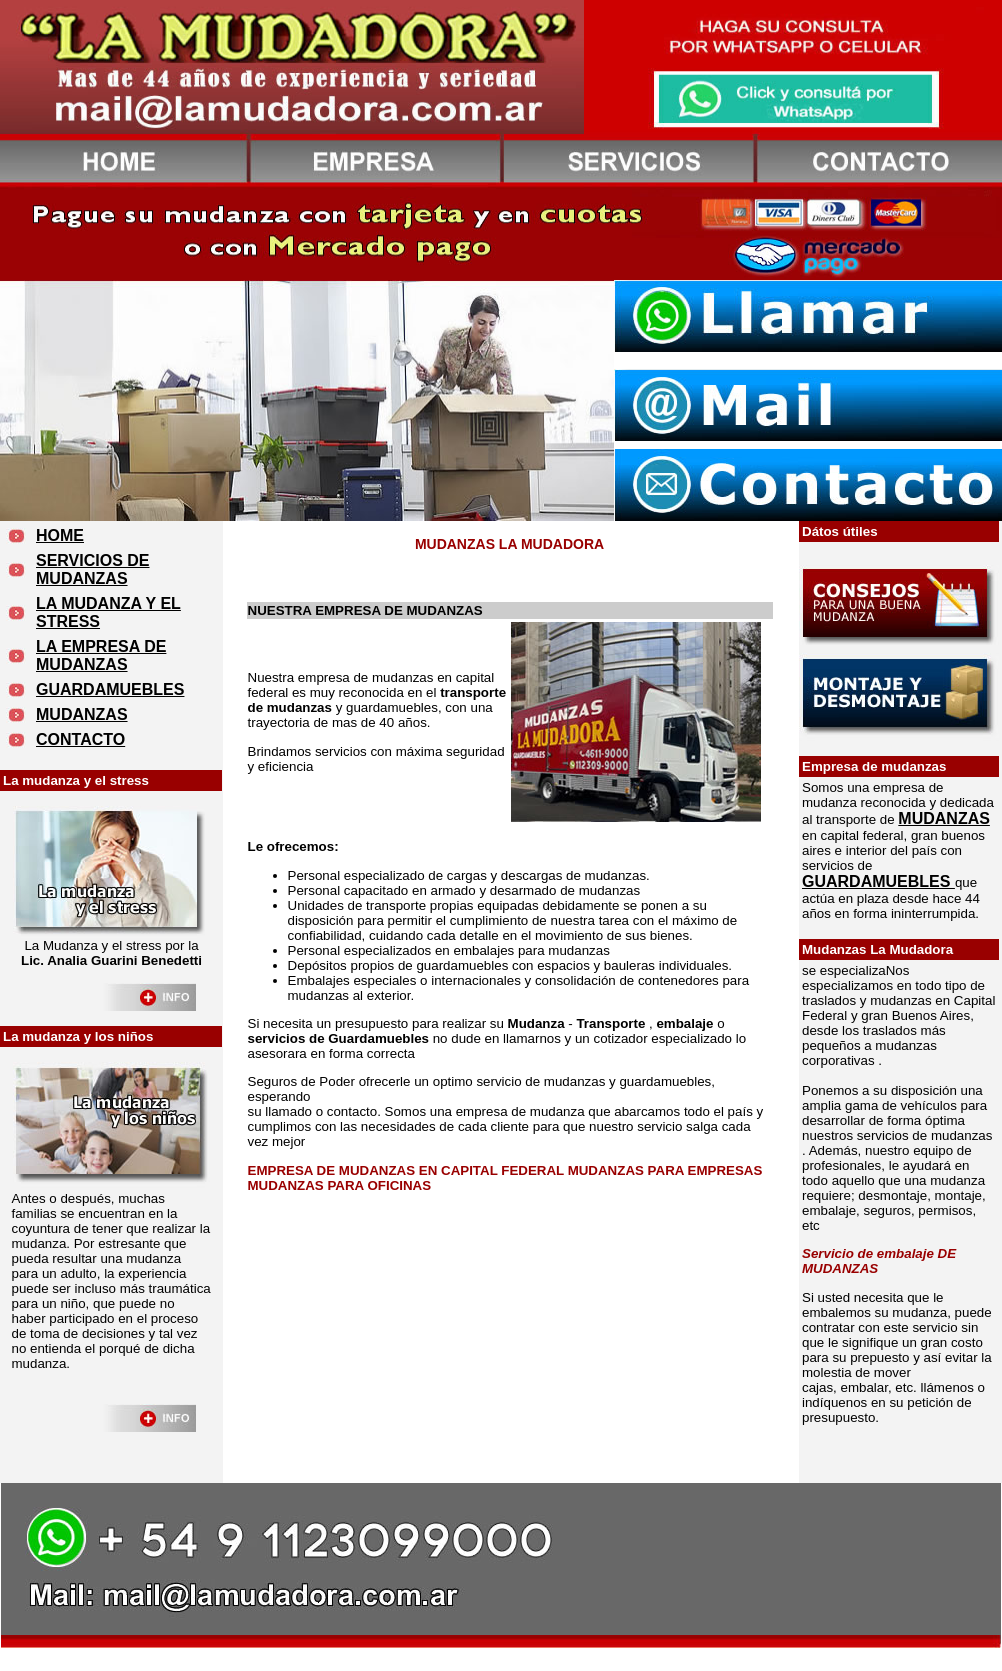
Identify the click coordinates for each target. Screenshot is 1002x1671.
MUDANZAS (82, 714)
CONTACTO (80, 739)
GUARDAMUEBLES (110, 689)
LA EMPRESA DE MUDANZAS (101, 655)
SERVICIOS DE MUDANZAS (93, 569)
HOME (60, 535)
